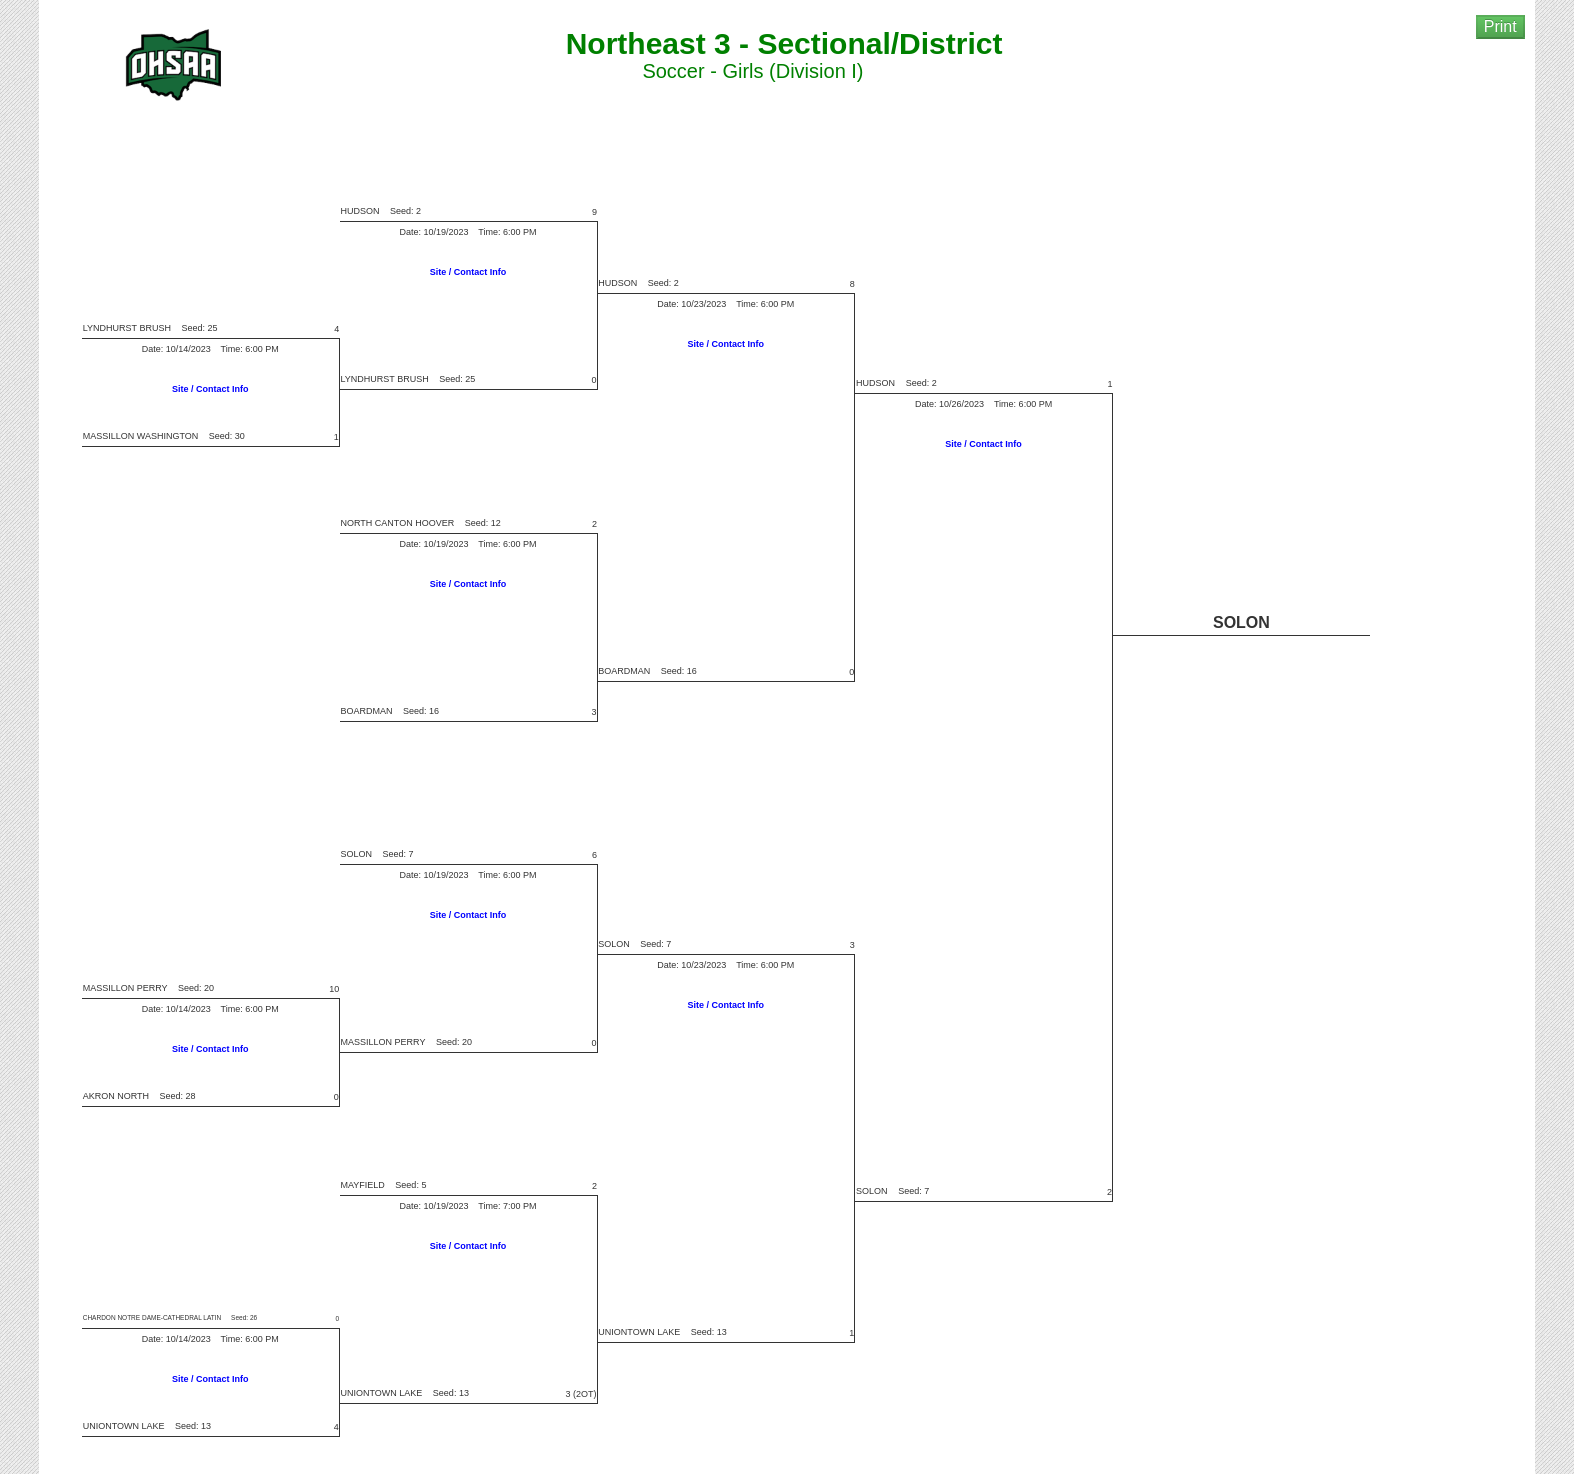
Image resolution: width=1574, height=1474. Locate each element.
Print (1500, 26)
